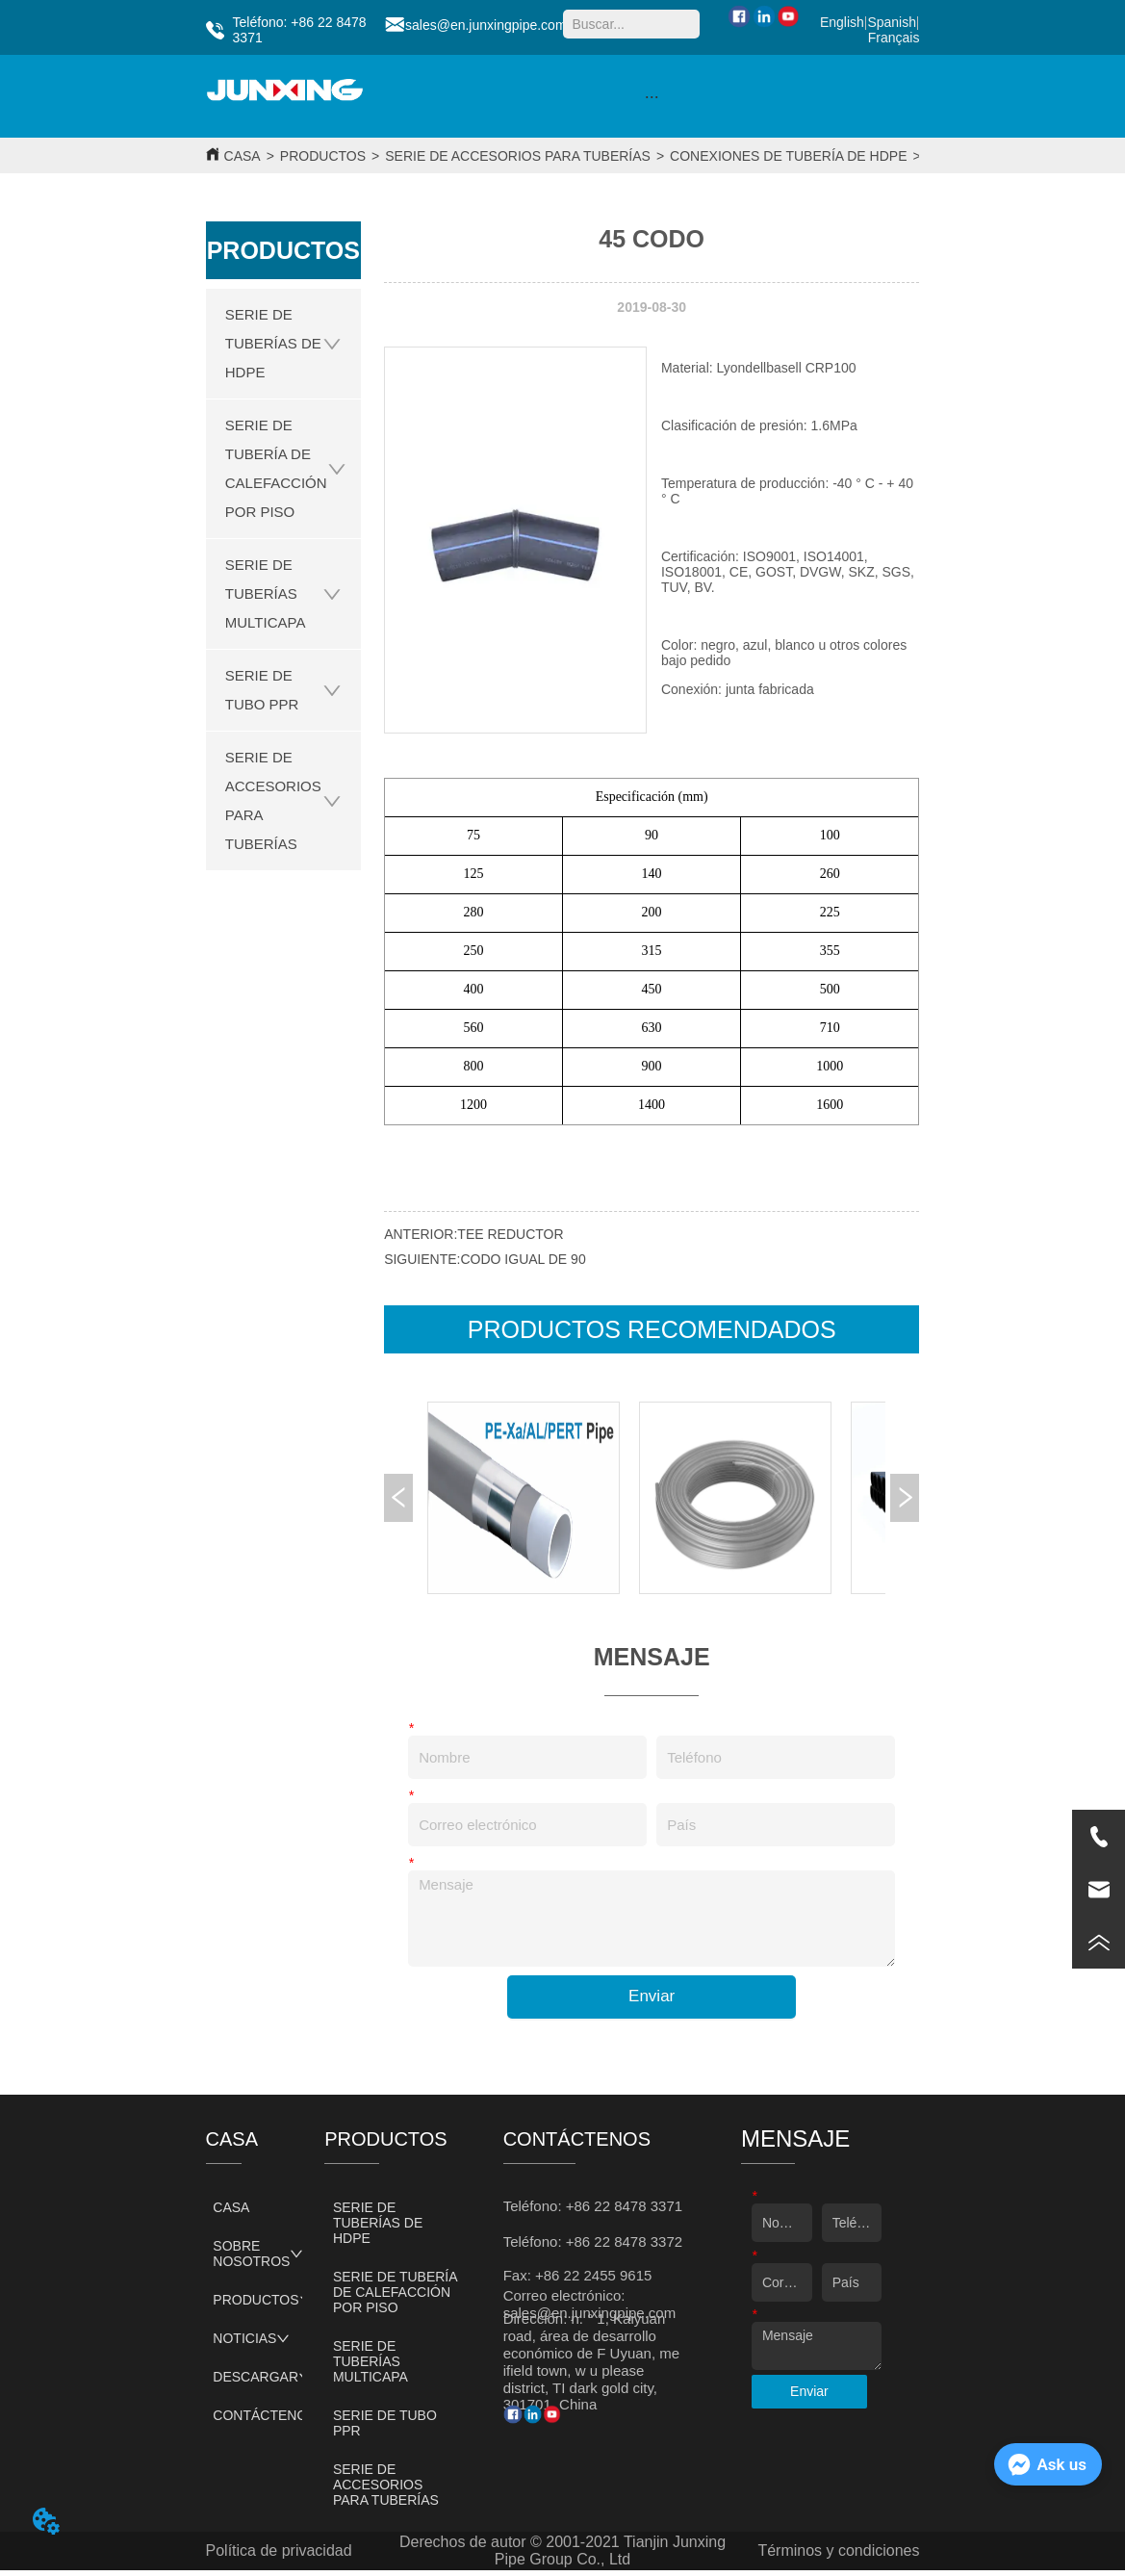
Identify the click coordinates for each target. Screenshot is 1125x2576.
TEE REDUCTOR (510, 1234)
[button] (652, 96)
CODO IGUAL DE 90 (522, 1259)
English (842, 22)
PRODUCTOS (323, 156)
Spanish (891, 22)
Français (894, 37)
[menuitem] (651, 96)
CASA (242, 156)
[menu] (651, 96)
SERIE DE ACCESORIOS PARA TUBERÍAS (518, 156)
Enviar (651, 1996)
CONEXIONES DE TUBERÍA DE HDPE (788, 156)
